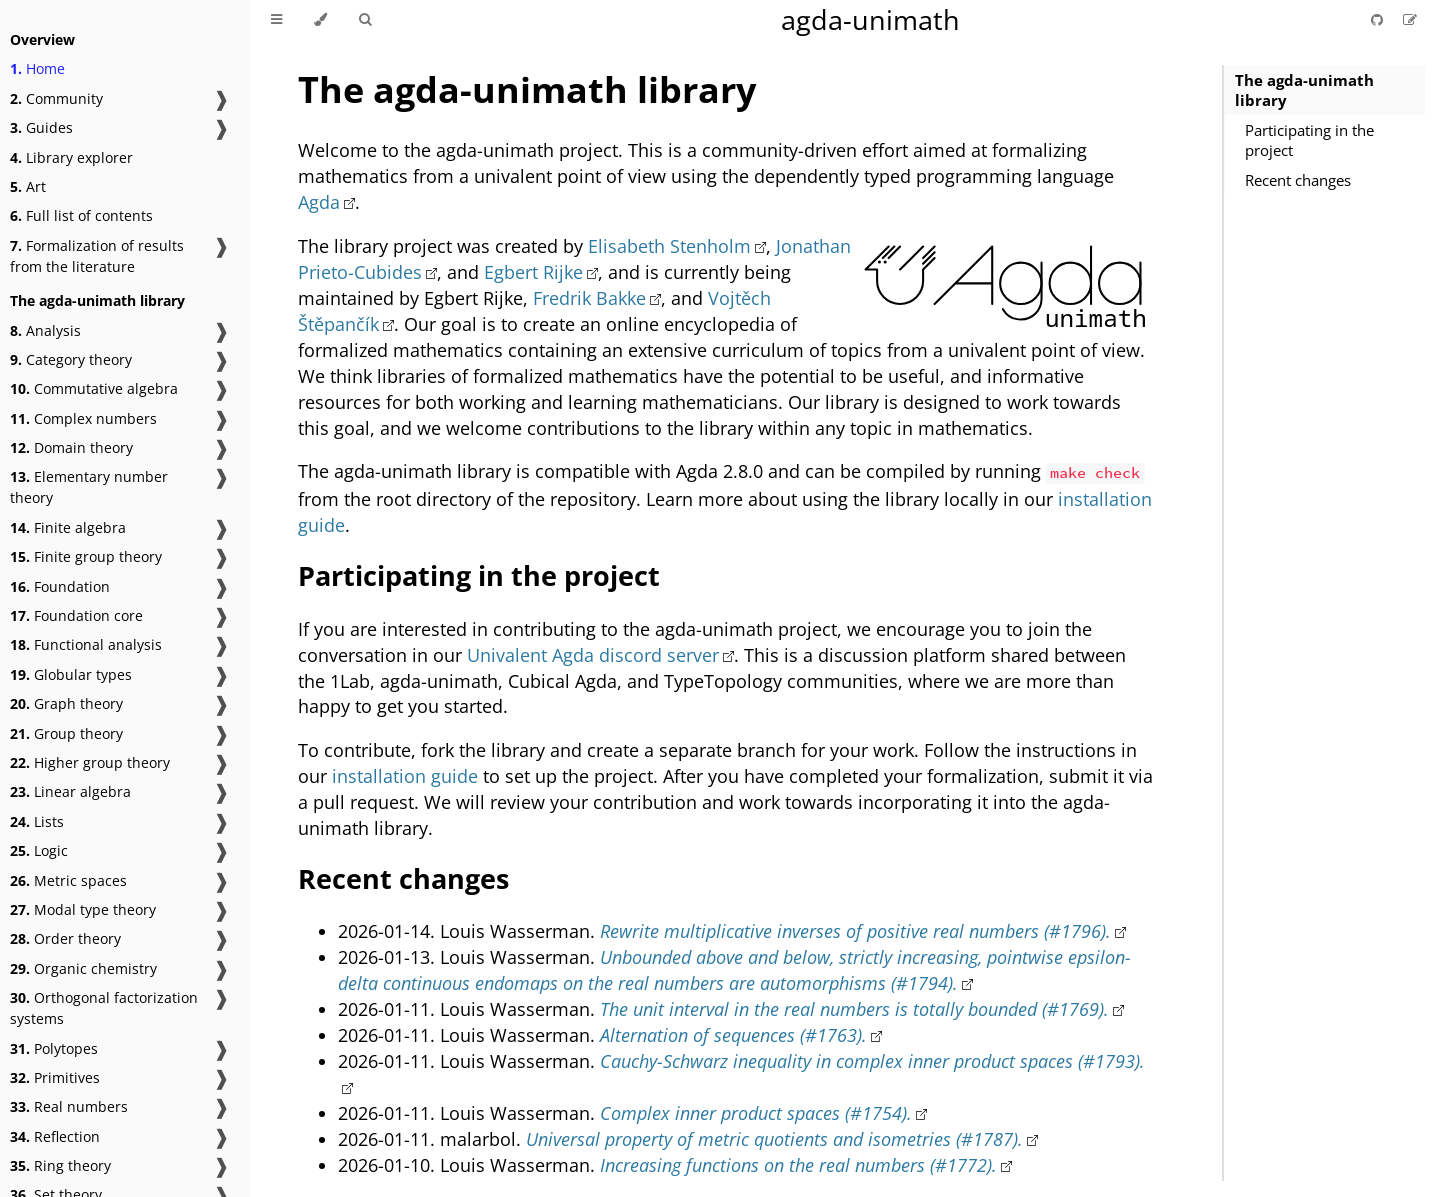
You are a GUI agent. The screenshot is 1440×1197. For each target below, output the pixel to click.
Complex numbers (83, 418)
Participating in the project (1309, 140)
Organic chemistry (83, 968)
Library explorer (71, 157)
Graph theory (66, 703)
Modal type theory (83, 909)
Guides (41, 127)
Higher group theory (90, 762)
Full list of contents (81, 215)
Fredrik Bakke (589, 298)
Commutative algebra (94, 388)
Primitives (55, 1077)
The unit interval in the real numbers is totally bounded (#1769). (854, 1009)
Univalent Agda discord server (593, 655)
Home (37, 68)
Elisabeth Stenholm (669, 246)
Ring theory (60, 1165)
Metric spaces (68, 880)
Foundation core (76, 615)
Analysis (45, 330)
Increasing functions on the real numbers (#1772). (798, 1165)
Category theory (71, 359)
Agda (319, 202)
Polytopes (54, 1048)
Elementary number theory (89, 487)
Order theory (65, 938)
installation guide (405, 776)
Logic (39, 850)
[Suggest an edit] (1410, 19)
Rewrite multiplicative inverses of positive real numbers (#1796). (855, 931)
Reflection (55, 1136)
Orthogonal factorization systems (104, 1008)
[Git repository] (1379, 19)
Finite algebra (68, 527)
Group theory (66, 733)
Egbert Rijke (533, 272)
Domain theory (71, 447)
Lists (37, 821)
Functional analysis (86, 644)
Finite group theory (86, 556)
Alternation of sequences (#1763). (733, 1035)
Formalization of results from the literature (97, 256)
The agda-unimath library (1304, 90)
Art (28, 186)
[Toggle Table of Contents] (276, 20)
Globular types (71, 674)
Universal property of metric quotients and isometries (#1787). (774, 1139)
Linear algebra (70, 791)
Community (56, 98)
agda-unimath (870, 19)
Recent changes (1298, 180)
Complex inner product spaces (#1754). (756, 1113)
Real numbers (69, 1106)
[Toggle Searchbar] (365, 20)
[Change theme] (320, 20)
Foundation (60, 586)
